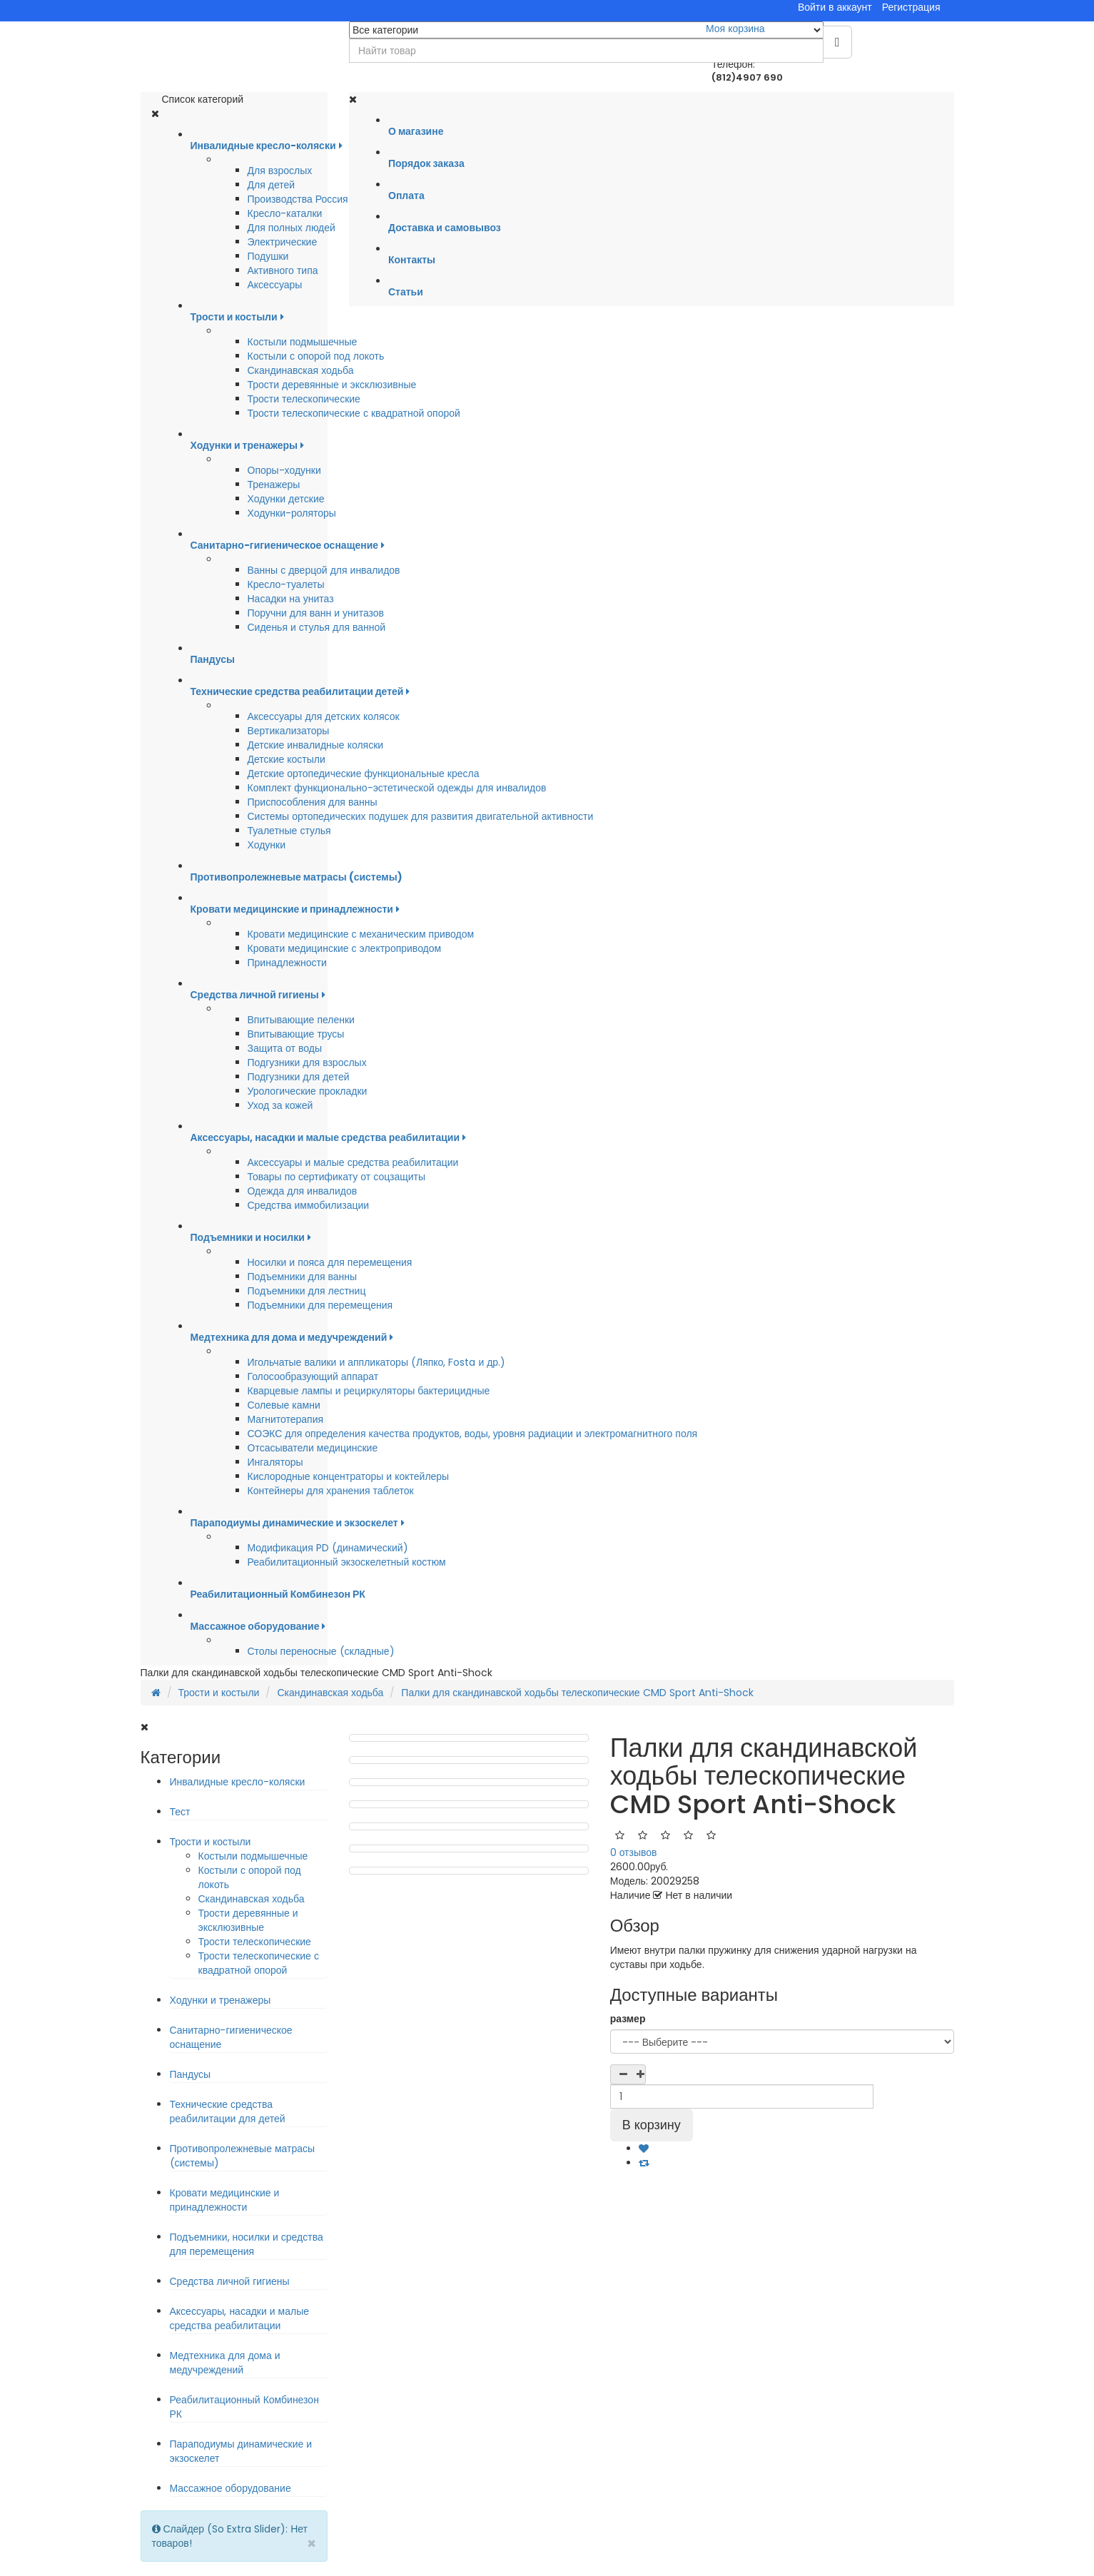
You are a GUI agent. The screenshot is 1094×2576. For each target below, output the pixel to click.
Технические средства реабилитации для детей (227, 2111)
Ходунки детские (286, 499)
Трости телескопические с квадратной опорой (354, 413)
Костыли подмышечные (303, 342)
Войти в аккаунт (835, 7)
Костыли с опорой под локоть (316, 356)
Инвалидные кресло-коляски (237, 1782)
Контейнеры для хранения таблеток (331, 1491)
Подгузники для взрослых (307, 1062)
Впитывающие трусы (296, 1034)
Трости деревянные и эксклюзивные (332, 384)
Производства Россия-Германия (323, 199)
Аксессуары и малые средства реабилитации (353, 1162)
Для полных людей (291, 227)
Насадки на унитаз (291, 599)
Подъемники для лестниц (307, 1291)
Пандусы (190, 2074)
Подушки (268, 256)
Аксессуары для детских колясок (324, 716)
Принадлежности (287, 962)
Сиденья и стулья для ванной (317, 627)
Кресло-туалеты (286, 584)
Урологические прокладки (308, 1091)
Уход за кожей (280, 1105)
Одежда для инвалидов (303, 1191)
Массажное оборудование (230, 2488)
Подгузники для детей (299, 1077)
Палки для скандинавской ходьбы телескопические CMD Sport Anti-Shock (577, 1692)
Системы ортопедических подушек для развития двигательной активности (421, 816)
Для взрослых (280, 170)
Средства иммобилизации (309, 1205)
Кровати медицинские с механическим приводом (361, 934)
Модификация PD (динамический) (328, 1548)
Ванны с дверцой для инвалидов (324, 570)
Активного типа (283, 270)
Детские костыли (286, 759)
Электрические (283, 242)
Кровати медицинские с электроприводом (345, 948)
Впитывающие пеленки (301, 1020)
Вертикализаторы (289, 731)
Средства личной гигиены (230, 2281)
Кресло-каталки (285, 213)
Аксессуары (275, 285)
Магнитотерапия (286, 1419)
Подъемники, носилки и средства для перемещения (246, 2244)
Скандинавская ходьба (301, 370)
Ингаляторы (275, 1462)
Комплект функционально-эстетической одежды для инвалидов (397, 788)
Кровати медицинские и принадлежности (225, 2200)
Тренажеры (274, 484)
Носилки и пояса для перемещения (330, 1262)
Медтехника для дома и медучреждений (225, 2362)
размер (628, 2019)
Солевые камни (284, 1405)
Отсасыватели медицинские (313, 1448)
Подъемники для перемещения (320, 1305)
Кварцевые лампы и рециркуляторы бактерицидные (369, 1391)
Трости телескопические (304, 399)
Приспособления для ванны (313, 802)
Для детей (271, 185)
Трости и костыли (219, 1692)
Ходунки (267, 845)
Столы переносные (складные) (321, 1651)
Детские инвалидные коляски (316, 745)
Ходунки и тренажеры (220, 2000)
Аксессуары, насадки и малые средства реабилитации (240, 2318)
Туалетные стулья (289, 830)
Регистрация (911, 7)
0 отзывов (633, 1852)
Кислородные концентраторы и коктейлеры (349, 1476)
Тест (180, 1812)
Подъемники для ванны (303, 1276)
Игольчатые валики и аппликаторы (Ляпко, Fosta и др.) (377, 1362)
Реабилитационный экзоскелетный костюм (347, 1562)
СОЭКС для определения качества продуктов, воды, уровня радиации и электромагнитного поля (473, 1433)
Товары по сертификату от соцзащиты (337, 1177)
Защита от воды (285, 1048)
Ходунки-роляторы (292, 513)
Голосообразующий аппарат (313, 1376)
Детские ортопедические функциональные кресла (364, 773)
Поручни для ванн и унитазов (316, 613)
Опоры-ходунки (284, 470)
